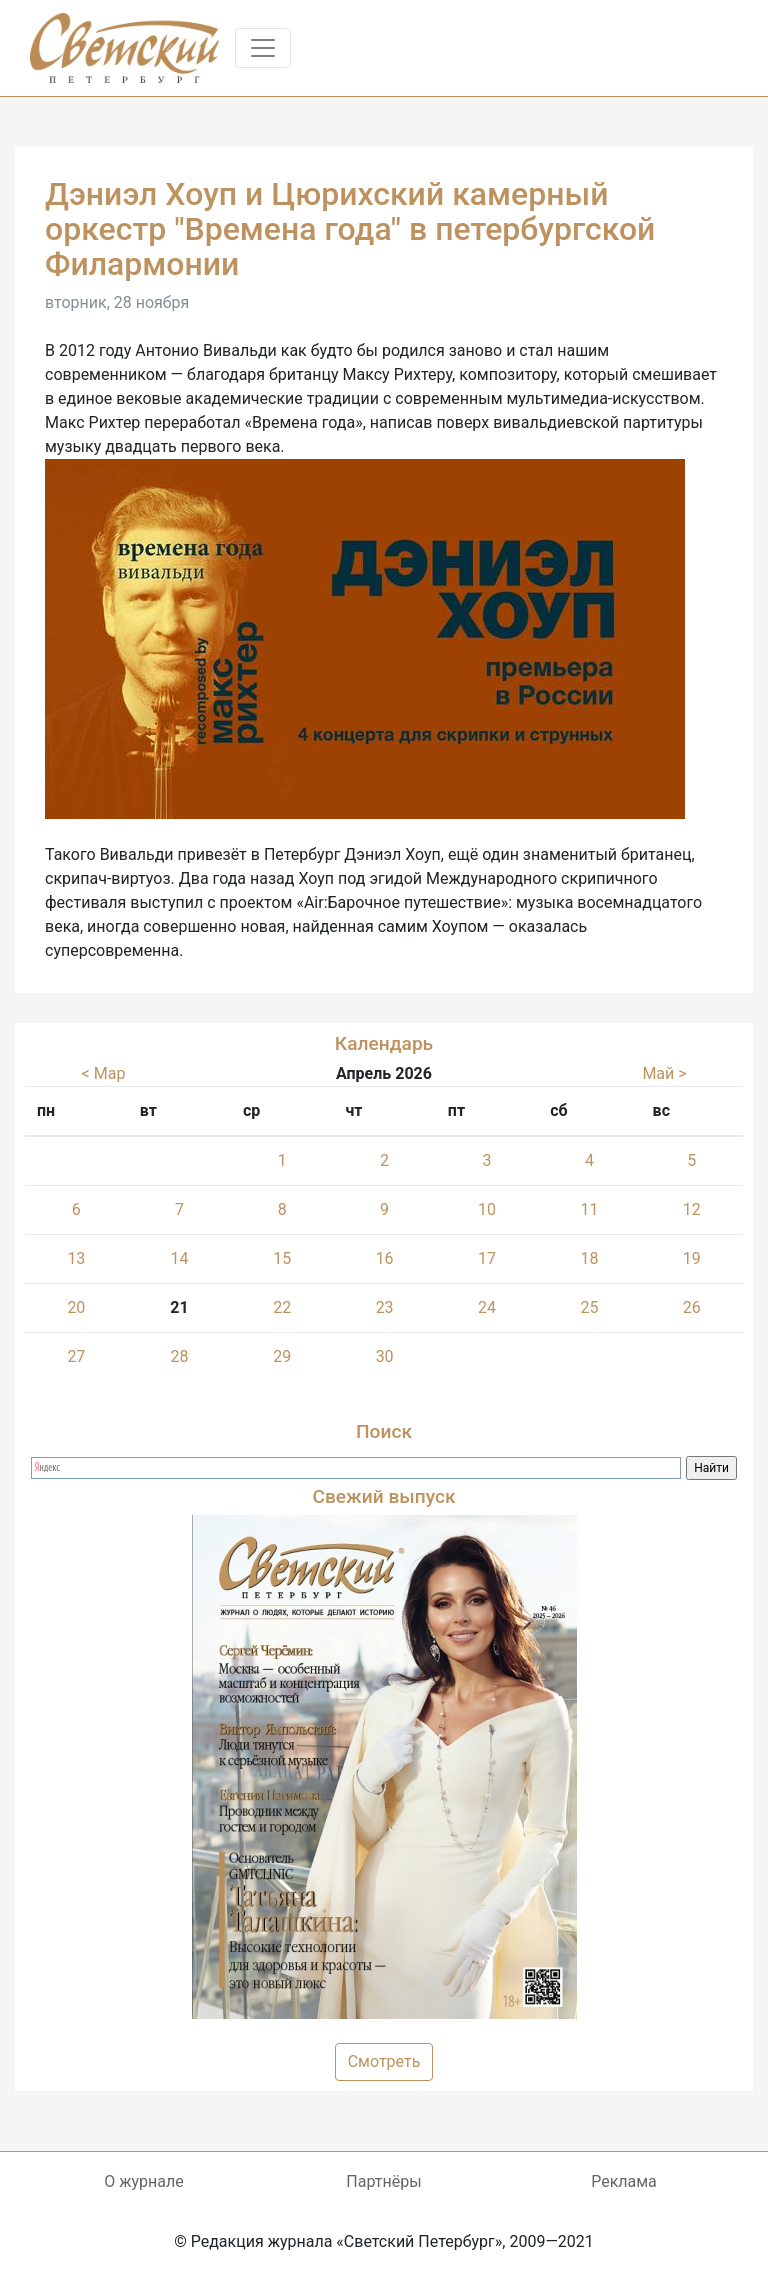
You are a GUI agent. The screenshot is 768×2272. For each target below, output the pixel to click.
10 (487, 1209)
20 (76, 1307)
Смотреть (384, 2061)
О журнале (143, 2181)
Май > (664, 1073)
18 (589, 1258)
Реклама (624, 2181)
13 (76, 1258)
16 (385, 1258)
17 (487, 1258)
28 (179, 1356)
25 (589, 1307)
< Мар (104, 1073)
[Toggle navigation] (263, 48)
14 (179, 1258)
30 (385, 1356)
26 (692, 1307)
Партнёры (383, 2181)
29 (282, 1356)
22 (282, 1307)
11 (589, 1209)
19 (692, 1258)
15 (282, 1258)
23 (385, 1307)
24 (487, 1307)
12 (692, 1209)
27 (76, 1356)
